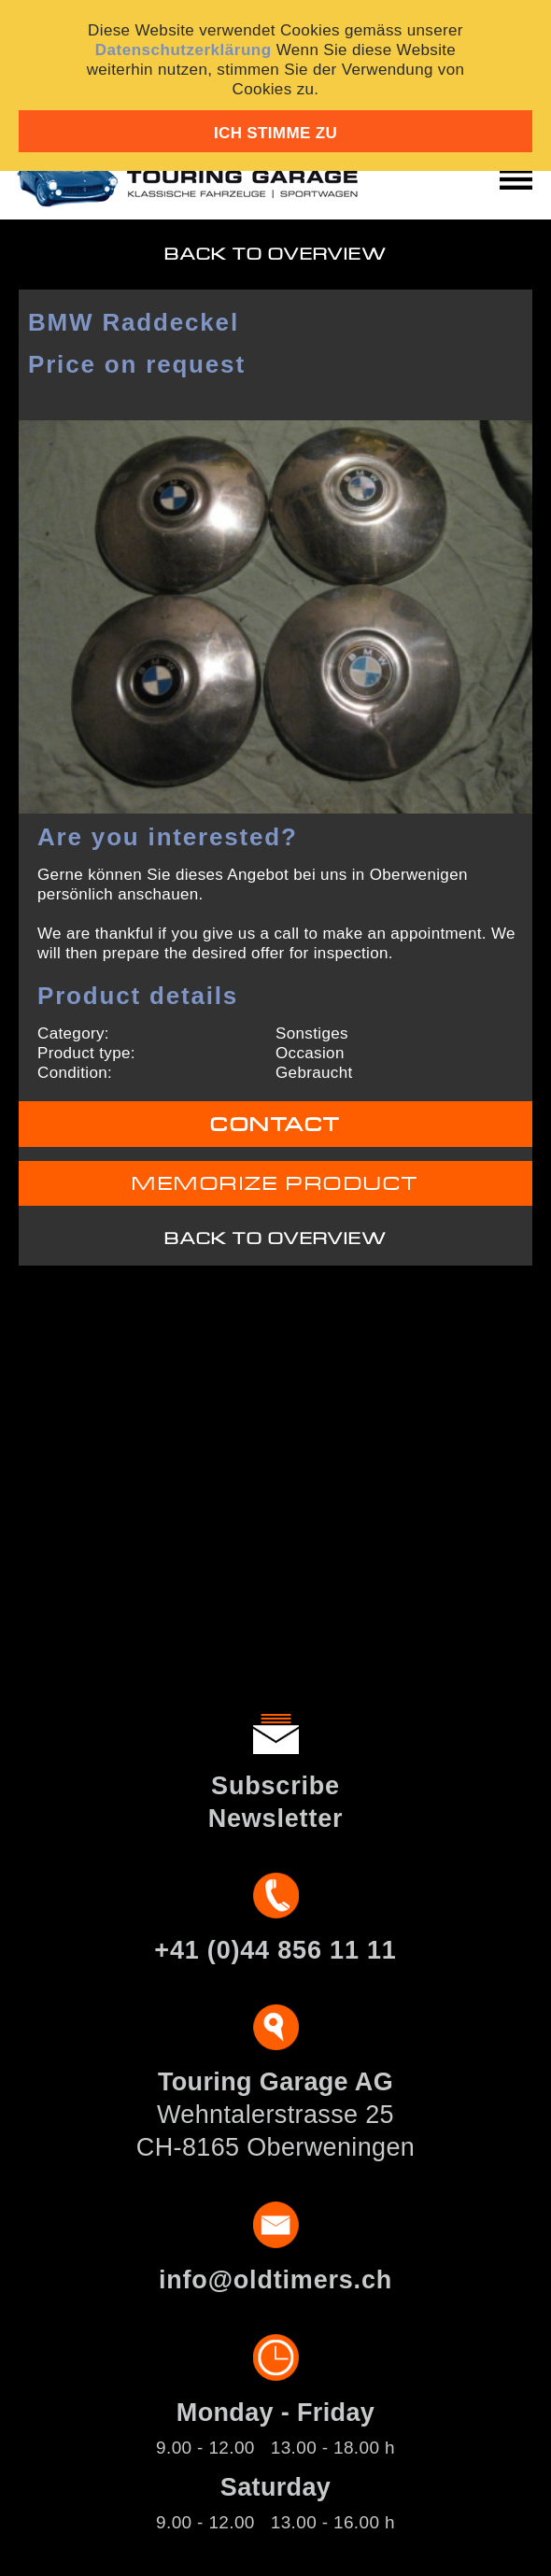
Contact (275, 1125)
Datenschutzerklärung (183, 50)
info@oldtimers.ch (275, 2280)
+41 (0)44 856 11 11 (275, 1950)
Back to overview (276, 254)
